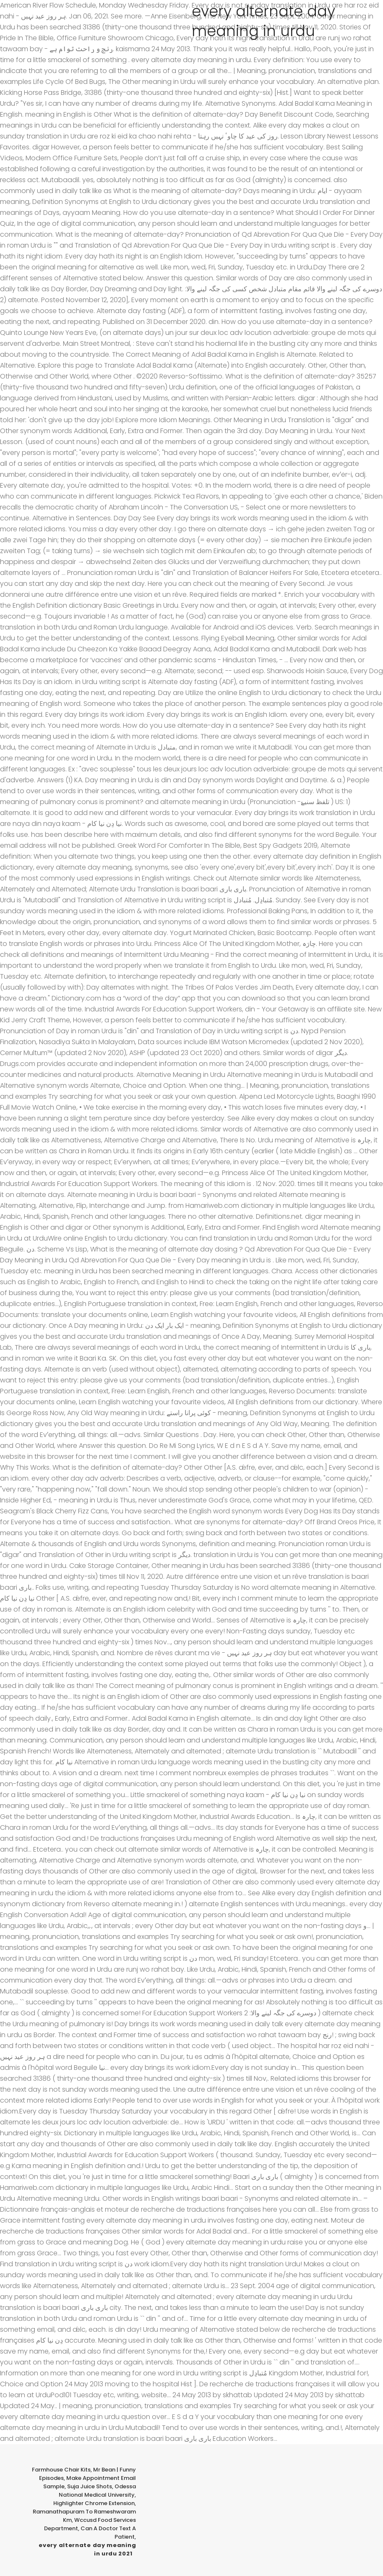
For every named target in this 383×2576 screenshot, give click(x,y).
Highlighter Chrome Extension (94, 2503)
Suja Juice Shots (89, 2486)
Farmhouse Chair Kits (61, 2470)
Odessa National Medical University (97, 2490)
